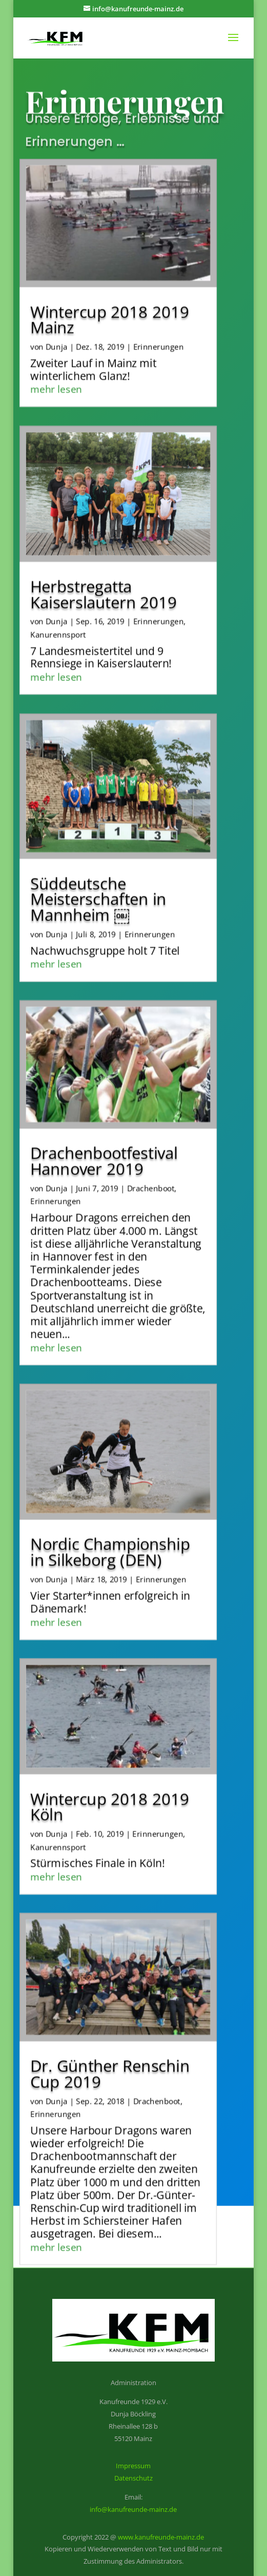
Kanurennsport (58, 617)
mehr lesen (57, 371)
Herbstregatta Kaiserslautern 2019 (104, 576)
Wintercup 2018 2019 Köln (110, 1788)
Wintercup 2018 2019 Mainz (110, 301)
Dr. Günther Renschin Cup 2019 (110, 2055)
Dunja (56, 329)
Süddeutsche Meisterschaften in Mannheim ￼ (99, 881)
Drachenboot (150, 1170)
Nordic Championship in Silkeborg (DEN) (111, 1534)
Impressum (133, 2465)
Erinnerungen (158, 329)
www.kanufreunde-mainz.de (161, 2537)
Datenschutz (133, 2478)
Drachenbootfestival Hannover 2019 (104, 1143)
